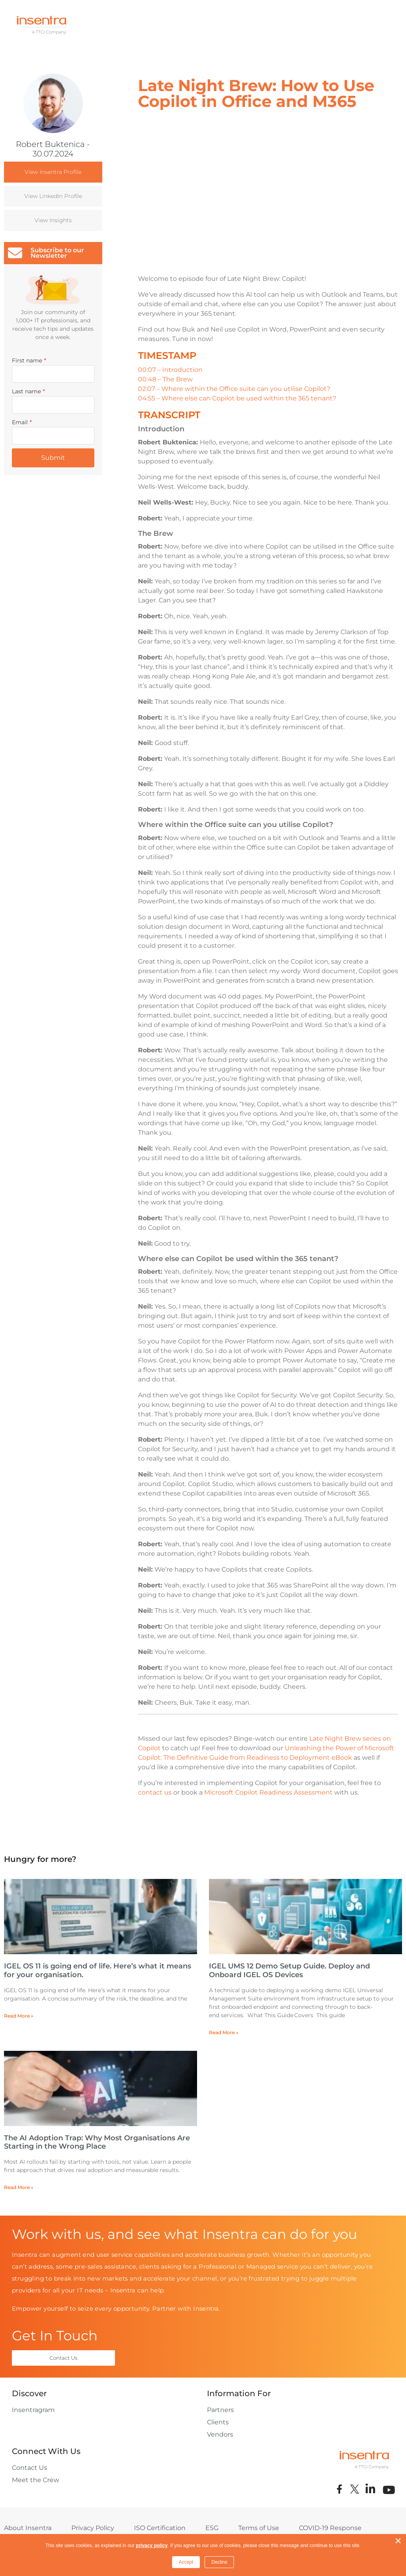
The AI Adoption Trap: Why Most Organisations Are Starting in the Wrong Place (97, 2142)
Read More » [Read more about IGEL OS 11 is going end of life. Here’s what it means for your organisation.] (18, 2016)
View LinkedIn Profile (53, 196)
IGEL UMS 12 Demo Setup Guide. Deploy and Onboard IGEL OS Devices (289, 1970)
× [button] (398, 2540)
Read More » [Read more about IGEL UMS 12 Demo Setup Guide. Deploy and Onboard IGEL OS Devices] (223, 2032)
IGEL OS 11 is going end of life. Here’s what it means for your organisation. (97, 1970)
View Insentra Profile (53, 171)
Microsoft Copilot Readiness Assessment (268, 1792)
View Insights (53, 220)
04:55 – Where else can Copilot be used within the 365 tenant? (237, 398)
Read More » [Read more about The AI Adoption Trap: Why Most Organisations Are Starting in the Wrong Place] (18, 2187)
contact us (155, 1792)
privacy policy (152, 2545)
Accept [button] (186, 2562)
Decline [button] (219, 2562)
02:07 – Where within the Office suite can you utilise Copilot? (234, 388)
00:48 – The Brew (165, 379)
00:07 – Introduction (170, 369)
